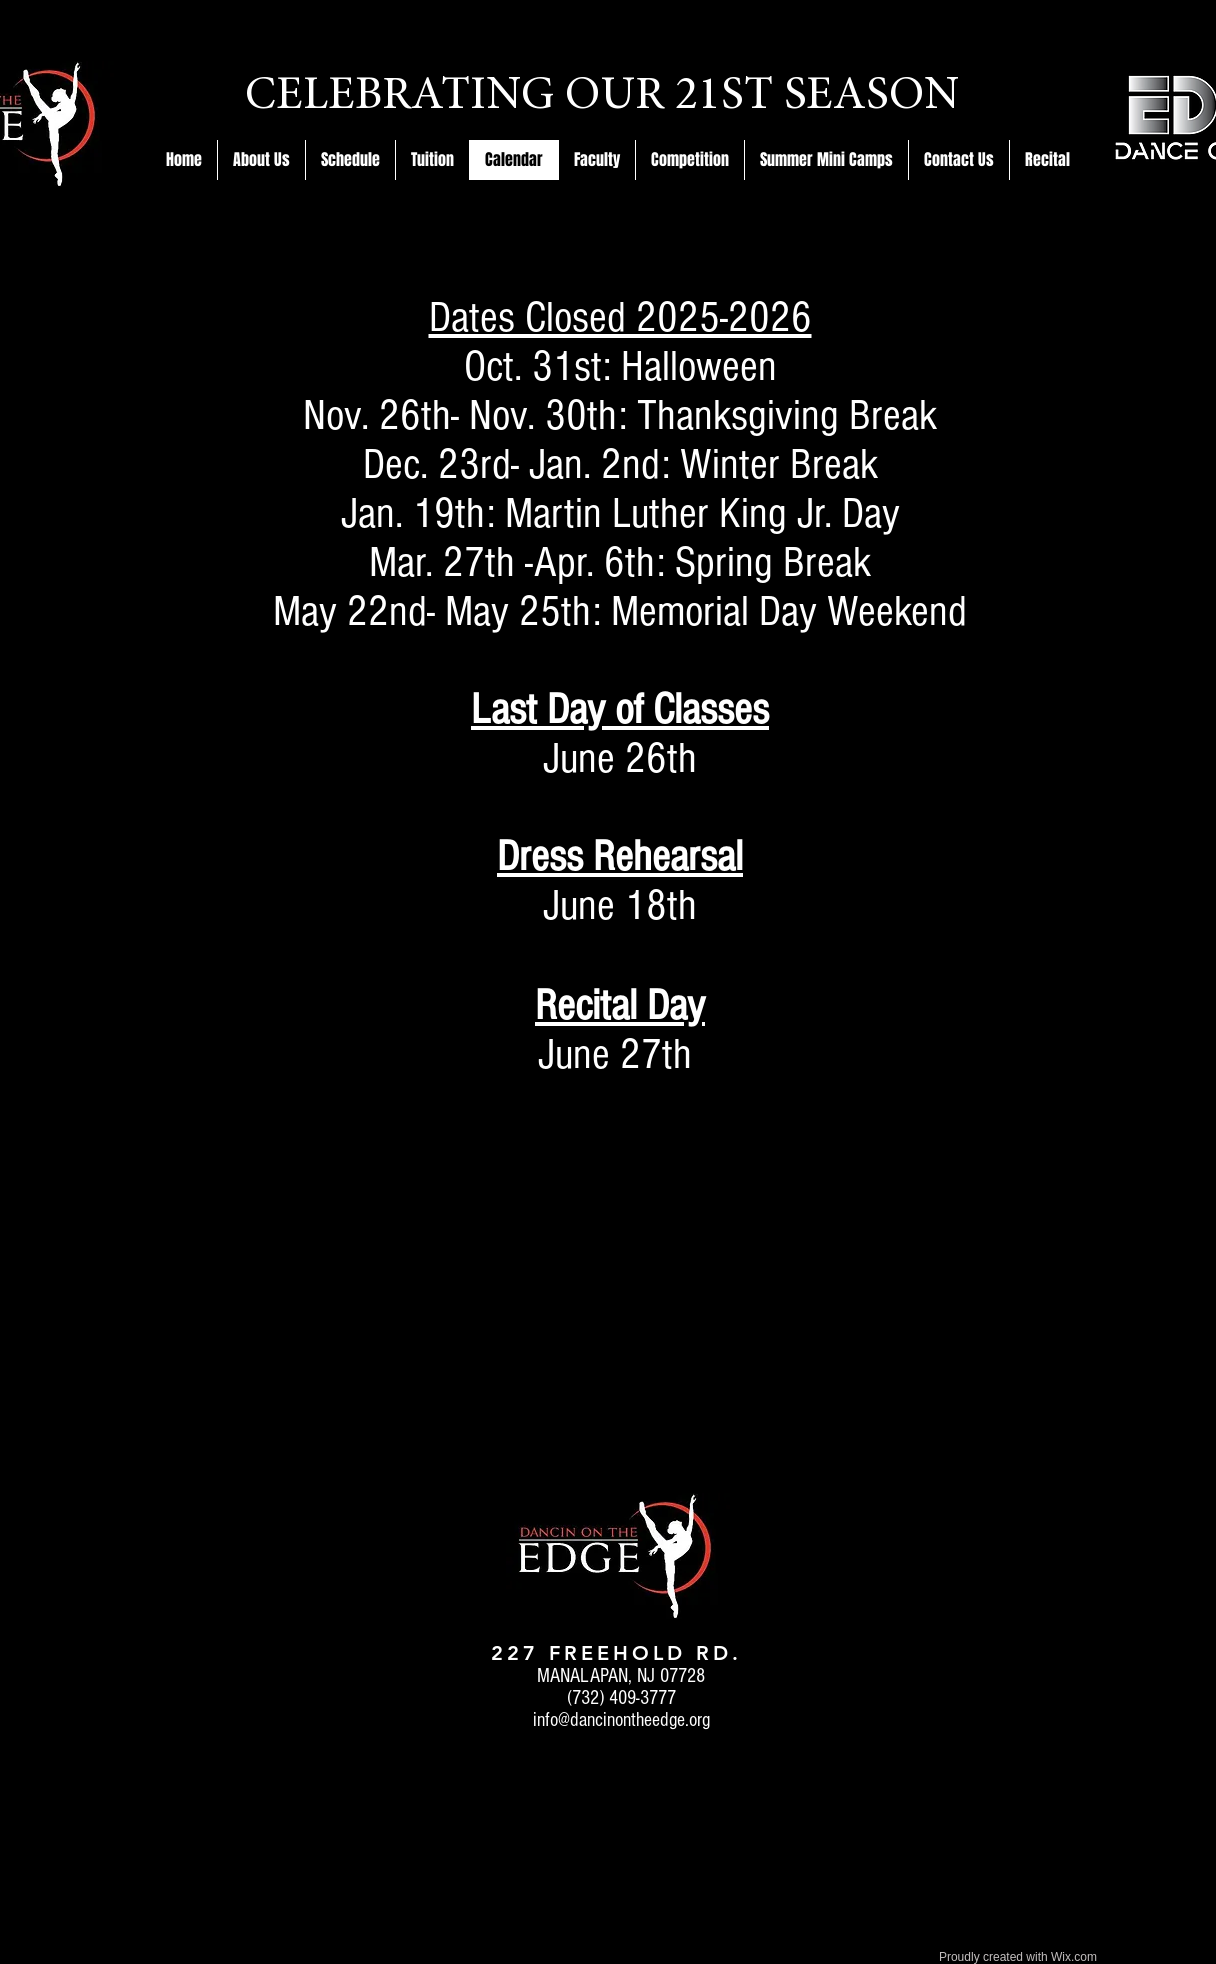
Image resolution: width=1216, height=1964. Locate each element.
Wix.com (1074, 1957)
